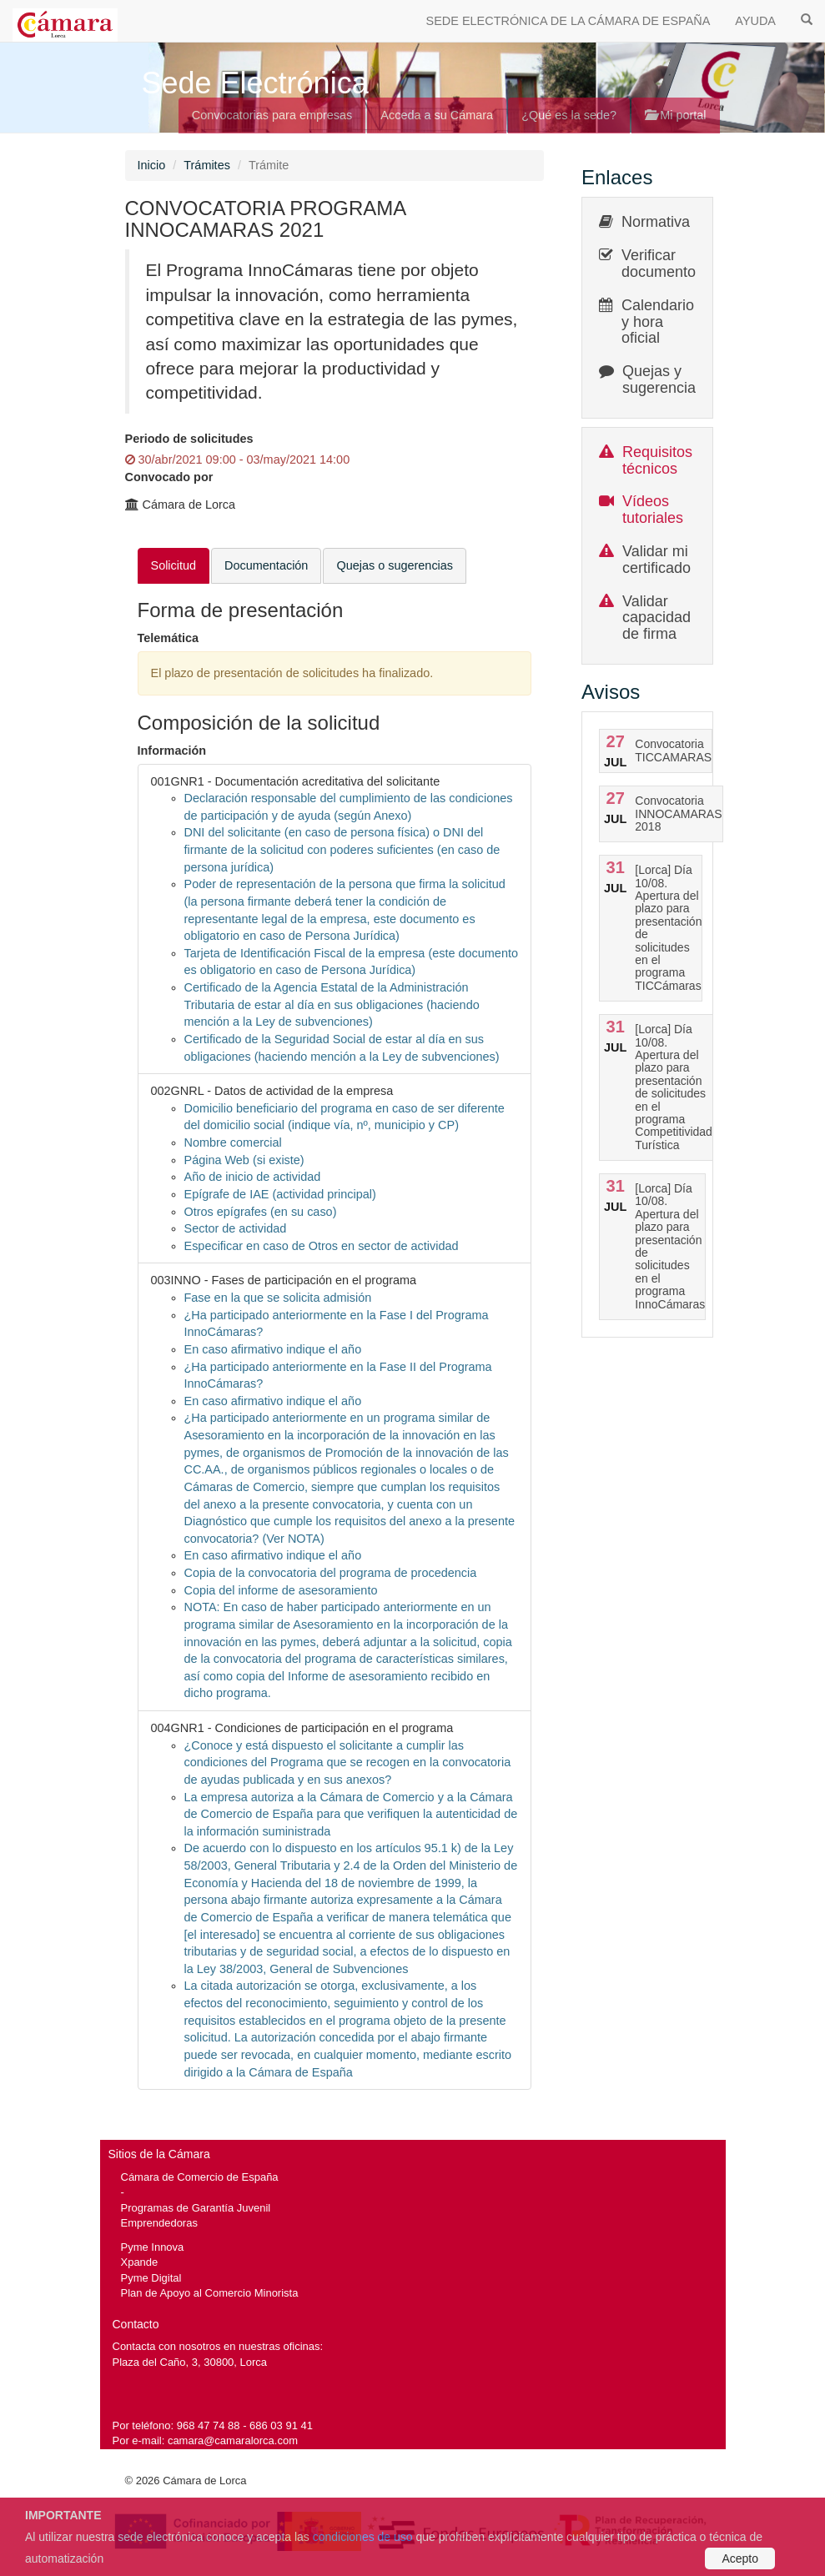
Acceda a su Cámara (436, 115)
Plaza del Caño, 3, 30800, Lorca (190, 2362)
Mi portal (675, 115)
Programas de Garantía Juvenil (196, 2208)
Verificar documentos (662, 263)
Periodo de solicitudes (189, 438)
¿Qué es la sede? (568, 115)
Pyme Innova (152, 2247)
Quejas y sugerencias (662, 379)
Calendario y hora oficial (657, 322)
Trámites (207, 165)
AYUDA (755, 21)
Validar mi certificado (656, 559)
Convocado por (169, 477)
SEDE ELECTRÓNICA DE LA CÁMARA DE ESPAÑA (568, 21)
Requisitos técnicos (657, 460)
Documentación (266, 565)
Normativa (655, 221)
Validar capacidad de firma (656, 618)
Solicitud (174, 565)
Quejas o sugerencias (394, 565)
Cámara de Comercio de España (200, 2177)
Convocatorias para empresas (272, 115)
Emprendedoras (159, 2223)
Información (172, 750)
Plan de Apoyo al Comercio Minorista (210, 2293)
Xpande (139, 2262)
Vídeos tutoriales (652, 509)
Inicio (152, 165)
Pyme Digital (151, 2278)
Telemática (168, 638)
